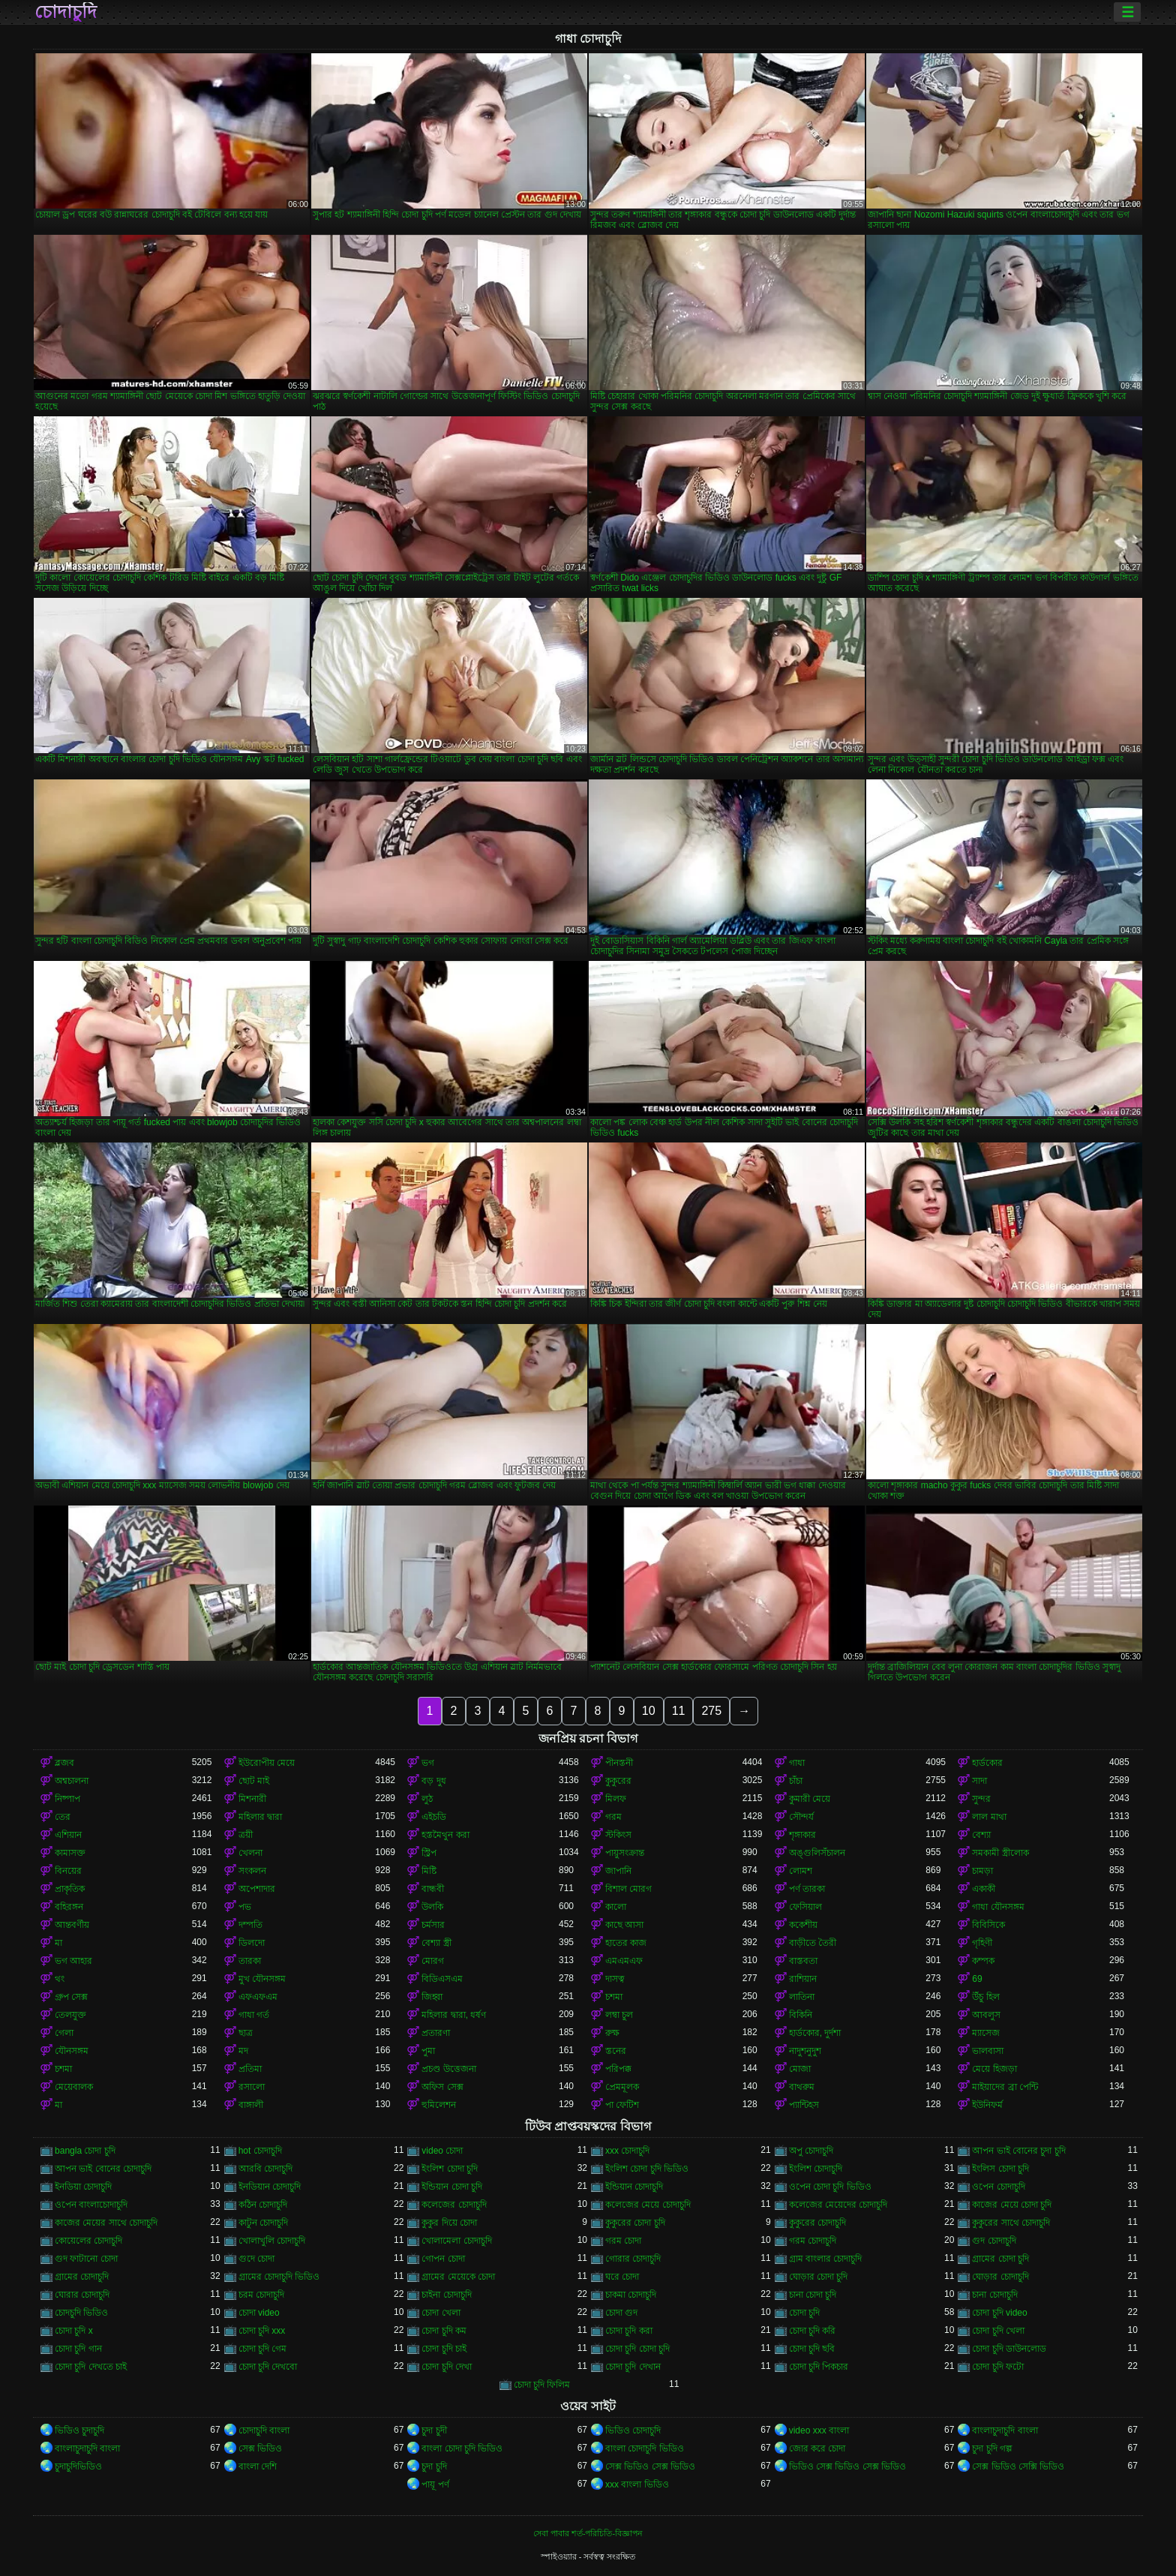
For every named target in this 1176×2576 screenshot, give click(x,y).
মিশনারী (252, 1799)
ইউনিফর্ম (987, 2105)
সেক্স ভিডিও (260, 2448)
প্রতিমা (250, 2069)
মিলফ (615, 1799)
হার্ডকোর (987, 1763)
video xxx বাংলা (819, 2430)
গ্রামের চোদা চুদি (1000, 2258)
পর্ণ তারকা (807, 1889)
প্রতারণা (436, 2033)
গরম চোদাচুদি (812, 2240)
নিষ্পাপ (67, 1799)
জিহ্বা (432, 1997)
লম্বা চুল (619, 2015)
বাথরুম (801, 2087)
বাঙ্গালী (250, 2105)
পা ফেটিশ (622, 2105)
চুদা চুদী (434, 2430)
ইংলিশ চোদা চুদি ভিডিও (646, 2168)
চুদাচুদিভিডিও (78, 2466)
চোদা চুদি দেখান (633, 2366)
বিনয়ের (68, 1871)
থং (59, 1979)
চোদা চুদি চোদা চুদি (637, 2348)
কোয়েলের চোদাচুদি (88, 2240)
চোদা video (259, 2312)
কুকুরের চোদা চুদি (635, 2222)
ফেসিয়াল (805, 1907)
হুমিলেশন (439, 2105)
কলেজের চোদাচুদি (454, 2204)
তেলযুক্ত (70, 2015)
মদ (243, 2051)
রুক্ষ (612, 2033)
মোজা (800, 2069)
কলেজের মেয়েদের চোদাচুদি (838, 2204)
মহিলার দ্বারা (260, 1817)
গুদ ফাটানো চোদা (86, 2258)
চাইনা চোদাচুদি (446, 2294)
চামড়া (982, 1871)
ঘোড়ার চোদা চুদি (818, 2276)
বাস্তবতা (803, 1961)
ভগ (428, 1763)
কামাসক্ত (70, 1853)
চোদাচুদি (65, 12)
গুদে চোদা (256, 2258)
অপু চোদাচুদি (811, 2150)
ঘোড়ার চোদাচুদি (1000, 2276)
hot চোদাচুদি (260, 2150)
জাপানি (618, 1871)
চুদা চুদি (434, 2466)
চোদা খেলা (441, 2312)
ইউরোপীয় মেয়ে (266, 1763)
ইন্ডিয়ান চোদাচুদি (634, 2186)
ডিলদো (251, 1943)
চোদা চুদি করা (628, 2330)
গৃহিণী (982, 1943)
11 (679, 1710)
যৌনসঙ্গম (71, 2051)
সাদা (979, 1781)
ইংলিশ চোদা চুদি (450, 2168)
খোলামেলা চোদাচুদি (456, 2240)
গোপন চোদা (443, 2258)
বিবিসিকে (988, 1925)
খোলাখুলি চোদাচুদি (271, 2240)
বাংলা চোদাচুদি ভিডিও (644, 2448)
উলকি (432, 1907)
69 (977, 1979)
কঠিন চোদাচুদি (262, 2204)
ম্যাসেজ (986, 2033)
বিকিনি (800, 2015)
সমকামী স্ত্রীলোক (1000, 1853)
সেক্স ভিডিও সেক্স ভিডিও (650, 2466)
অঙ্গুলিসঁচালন (817, 1853)
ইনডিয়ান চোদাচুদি (269, 2186)
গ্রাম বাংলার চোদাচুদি (825, 2258)
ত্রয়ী (245, 1835)
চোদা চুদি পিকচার (819, 2366)
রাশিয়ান (803, 1979)
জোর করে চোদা (817, 2448)
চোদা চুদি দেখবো (268, 2366)
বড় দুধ (434, 1781)
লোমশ (800, 1871)
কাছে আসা (624, 1925)
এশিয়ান (68, 1835)
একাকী (983, 1889)
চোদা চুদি (804, 2312)
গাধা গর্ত (253, 2015)
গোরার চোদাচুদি (633, 2258)
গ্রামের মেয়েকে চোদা (458, 2276)
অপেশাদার (256, 1889)
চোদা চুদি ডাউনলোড (1009, 2348)
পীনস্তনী (619, 1763)
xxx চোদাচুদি (627, 2150)
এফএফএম (258, 1997)
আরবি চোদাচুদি (265, 2168)
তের (62, 1817)
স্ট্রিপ (429, 1853)
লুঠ (427, 1799)
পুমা (428, 2051)
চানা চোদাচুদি (994, 2294)
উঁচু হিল (985, 1997)
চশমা (613, 1997)
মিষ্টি (429, 1871)
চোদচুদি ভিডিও (81, 2312)
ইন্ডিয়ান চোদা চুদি (452, 2186)
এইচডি (434, 1817)
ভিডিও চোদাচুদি (633, 2430)
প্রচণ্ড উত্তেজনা (449, 2069)
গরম (613, 1817)
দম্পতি (250, 1925)
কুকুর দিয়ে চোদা (449, 2222)
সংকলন (252, 1871)
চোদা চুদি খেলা (998, 2330)
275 (711, 1710)
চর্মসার (433, 1925)
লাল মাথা (989, 1817)
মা (58, 1943)
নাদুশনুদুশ (805, 2051)
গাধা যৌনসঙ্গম (998, 1907)
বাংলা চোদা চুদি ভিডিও (462, 2448)
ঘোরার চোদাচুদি (82, 2294)
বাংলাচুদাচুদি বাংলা (1004, 2430)
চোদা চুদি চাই (444, 2348)
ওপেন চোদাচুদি (998, 2186)
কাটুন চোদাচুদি (263, 2222)
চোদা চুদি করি (812, 2330)
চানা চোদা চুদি (813, 2294)
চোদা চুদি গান (78, 2348)
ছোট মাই (253, 1781)
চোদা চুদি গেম (262, 2348)
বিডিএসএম (442, 1979)
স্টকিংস (618, 1835)
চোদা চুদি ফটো (998, 2366)
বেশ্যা (981, 1835)
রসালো (251, 2087)
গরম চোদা (623, 2240)
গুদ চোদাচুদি (994, 2240)
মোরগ (433, 1961)
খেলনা (250, 1853)
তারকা (249, 1961)
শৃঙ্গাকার (802, 1835)
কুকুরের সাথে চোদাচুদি (1011, 2222)
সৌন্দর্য (801, 1817)
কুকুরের (618, 1781)
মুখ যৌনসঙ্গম (262, 1979)
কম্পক (983, 1961)
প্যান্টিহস (804, 2105)
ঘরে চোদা (622, 2276)
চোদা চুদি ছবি (812, 2348)
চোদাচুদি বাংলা (264, 2430)
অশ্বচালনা (71, 1781)
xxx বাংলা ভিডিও (637, 2484)
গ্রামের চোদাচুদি (82, 2276)
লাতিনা (801, 1997)
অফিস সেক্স (442, 2087)
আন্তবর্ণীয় (72, 1925)
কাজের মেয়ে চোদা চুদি (1012, 2204)
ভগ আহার (73, 1961)
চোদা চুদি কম (444, 2330)
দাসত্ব (615, 1979)
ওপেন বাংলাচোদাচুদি (91, 2204)
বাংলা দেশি (257, 2466)
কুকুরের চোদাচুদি (817, 2222)
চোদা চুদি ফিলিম (542, 2384)
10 (649, 1710)
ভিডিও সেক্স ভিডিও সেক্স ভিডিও (847, 2466)
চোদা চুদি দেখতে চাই (91, 2366)
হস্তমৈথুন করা (445, 1835)
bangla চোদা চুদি (85, 2150)
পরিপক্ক (618, 2069)
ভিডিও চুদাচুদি (79, 2430)
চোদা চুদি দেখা (447, 2366)
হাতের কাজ (625, 1943)
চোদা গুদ (621, 2312)
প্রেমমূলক (622, 2087)
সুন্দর (981, 1799)
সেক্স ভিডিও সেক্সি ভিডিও (1018, 2466)
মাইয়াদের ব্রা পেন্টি (1005, 2087)
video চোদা (442, 2150)
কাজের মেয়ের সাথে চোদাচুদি (106, 2222)
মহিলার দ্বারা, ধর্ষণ (454, 2015)
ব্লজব (64, 1763)
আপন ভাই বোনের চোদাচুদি (103, 2168)
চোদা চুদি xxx (262, 2330)
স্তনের (615, 2051)
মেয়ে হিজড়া (994, 2069)
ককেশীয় (803, 1925)
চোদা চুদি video (999, 2312)
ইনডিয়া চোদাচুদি (83, 2186)
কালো (615, 1907)
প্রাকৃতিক (70, 1889)
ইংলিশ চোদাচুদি (815, 2168)
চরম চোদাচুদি (261, 2294)
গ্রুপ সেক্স (71, 1997)
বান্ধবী (433, 1889)
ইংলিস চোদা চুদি (1000, 2168)
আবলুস (986, 2015)
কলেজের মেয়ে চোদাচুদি (648, 2204)
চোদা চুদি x (74, 2330)
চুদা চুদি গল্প (992, 2448)
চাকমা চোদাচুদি (630, 2294)
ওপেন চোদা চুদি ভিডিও (830, 2186)
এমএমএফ (624, 1961)
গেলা (64, 2033)
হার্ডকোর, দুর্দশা (815, 2033)
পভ (244, 1907)
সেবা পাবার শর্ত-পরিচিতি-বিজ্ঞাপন (588, 2533)
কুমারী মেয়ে (809, 1799)
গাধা (797, 1763)
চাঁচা (795, 1781)
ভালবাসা (988, 2051)
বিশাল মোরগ (628, 1889)
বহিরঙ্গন (69, 1907)
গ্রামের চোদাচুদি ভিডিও (279, 2276)
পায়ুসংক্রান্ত (624, 1853)
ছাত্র (245, 2033)
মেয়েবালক (74, 2087)
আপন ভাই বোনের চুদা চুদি (1018, 2150)
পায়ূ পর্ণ (435, 2484)
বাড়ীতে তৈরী (812, 1943)
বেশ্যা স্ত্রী (436, 1943)
